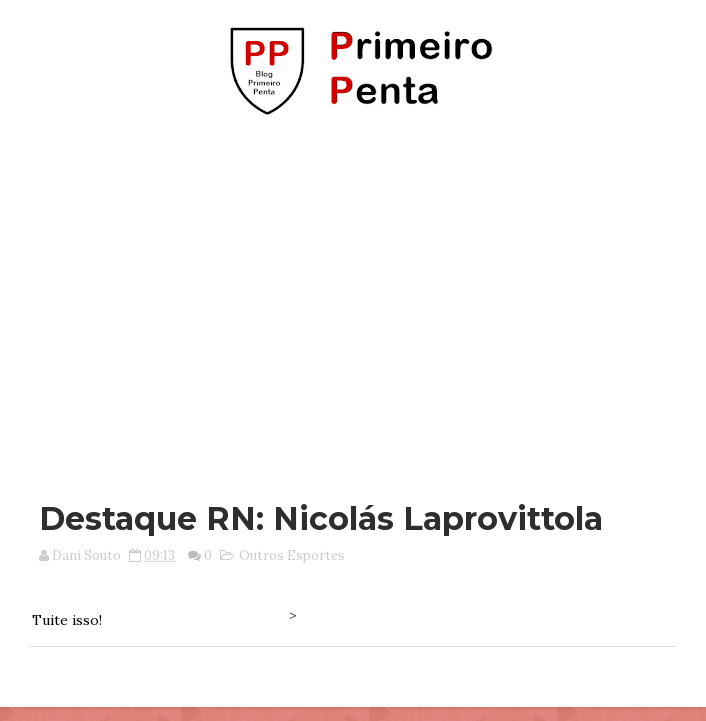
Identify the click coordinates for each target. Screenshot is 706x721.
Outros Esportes (292, 555)
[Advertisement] (359, 298)
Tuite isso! (67, 620)
